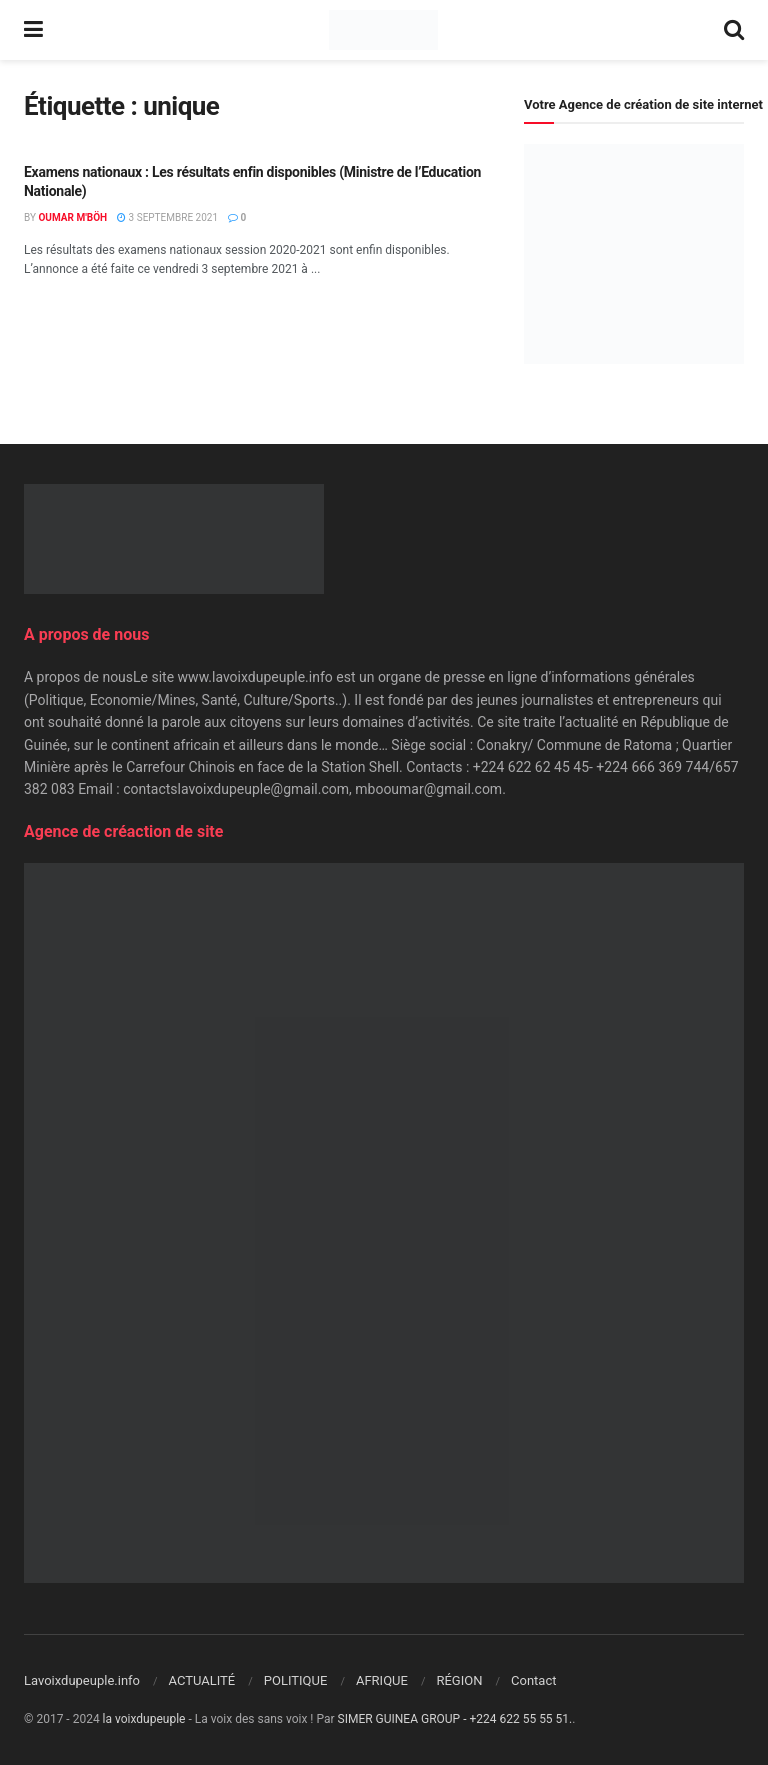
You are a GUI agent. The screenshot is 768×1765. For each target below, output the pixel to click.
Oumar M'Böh (72, 217)
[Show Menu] (33, 30)
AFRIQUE (382, 1680)
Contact (533, 1680)
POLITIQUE (296, 1680)
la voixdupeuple (144, 1719)
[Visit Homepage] (383, 30)
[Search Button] (734, 30)
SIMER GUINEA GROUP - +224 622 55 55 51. (455, 1719)
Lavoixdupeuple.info (82, 1680)
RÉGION (459, 1680)
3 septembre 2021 (167, 217)
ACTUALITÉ (202, 1680)
